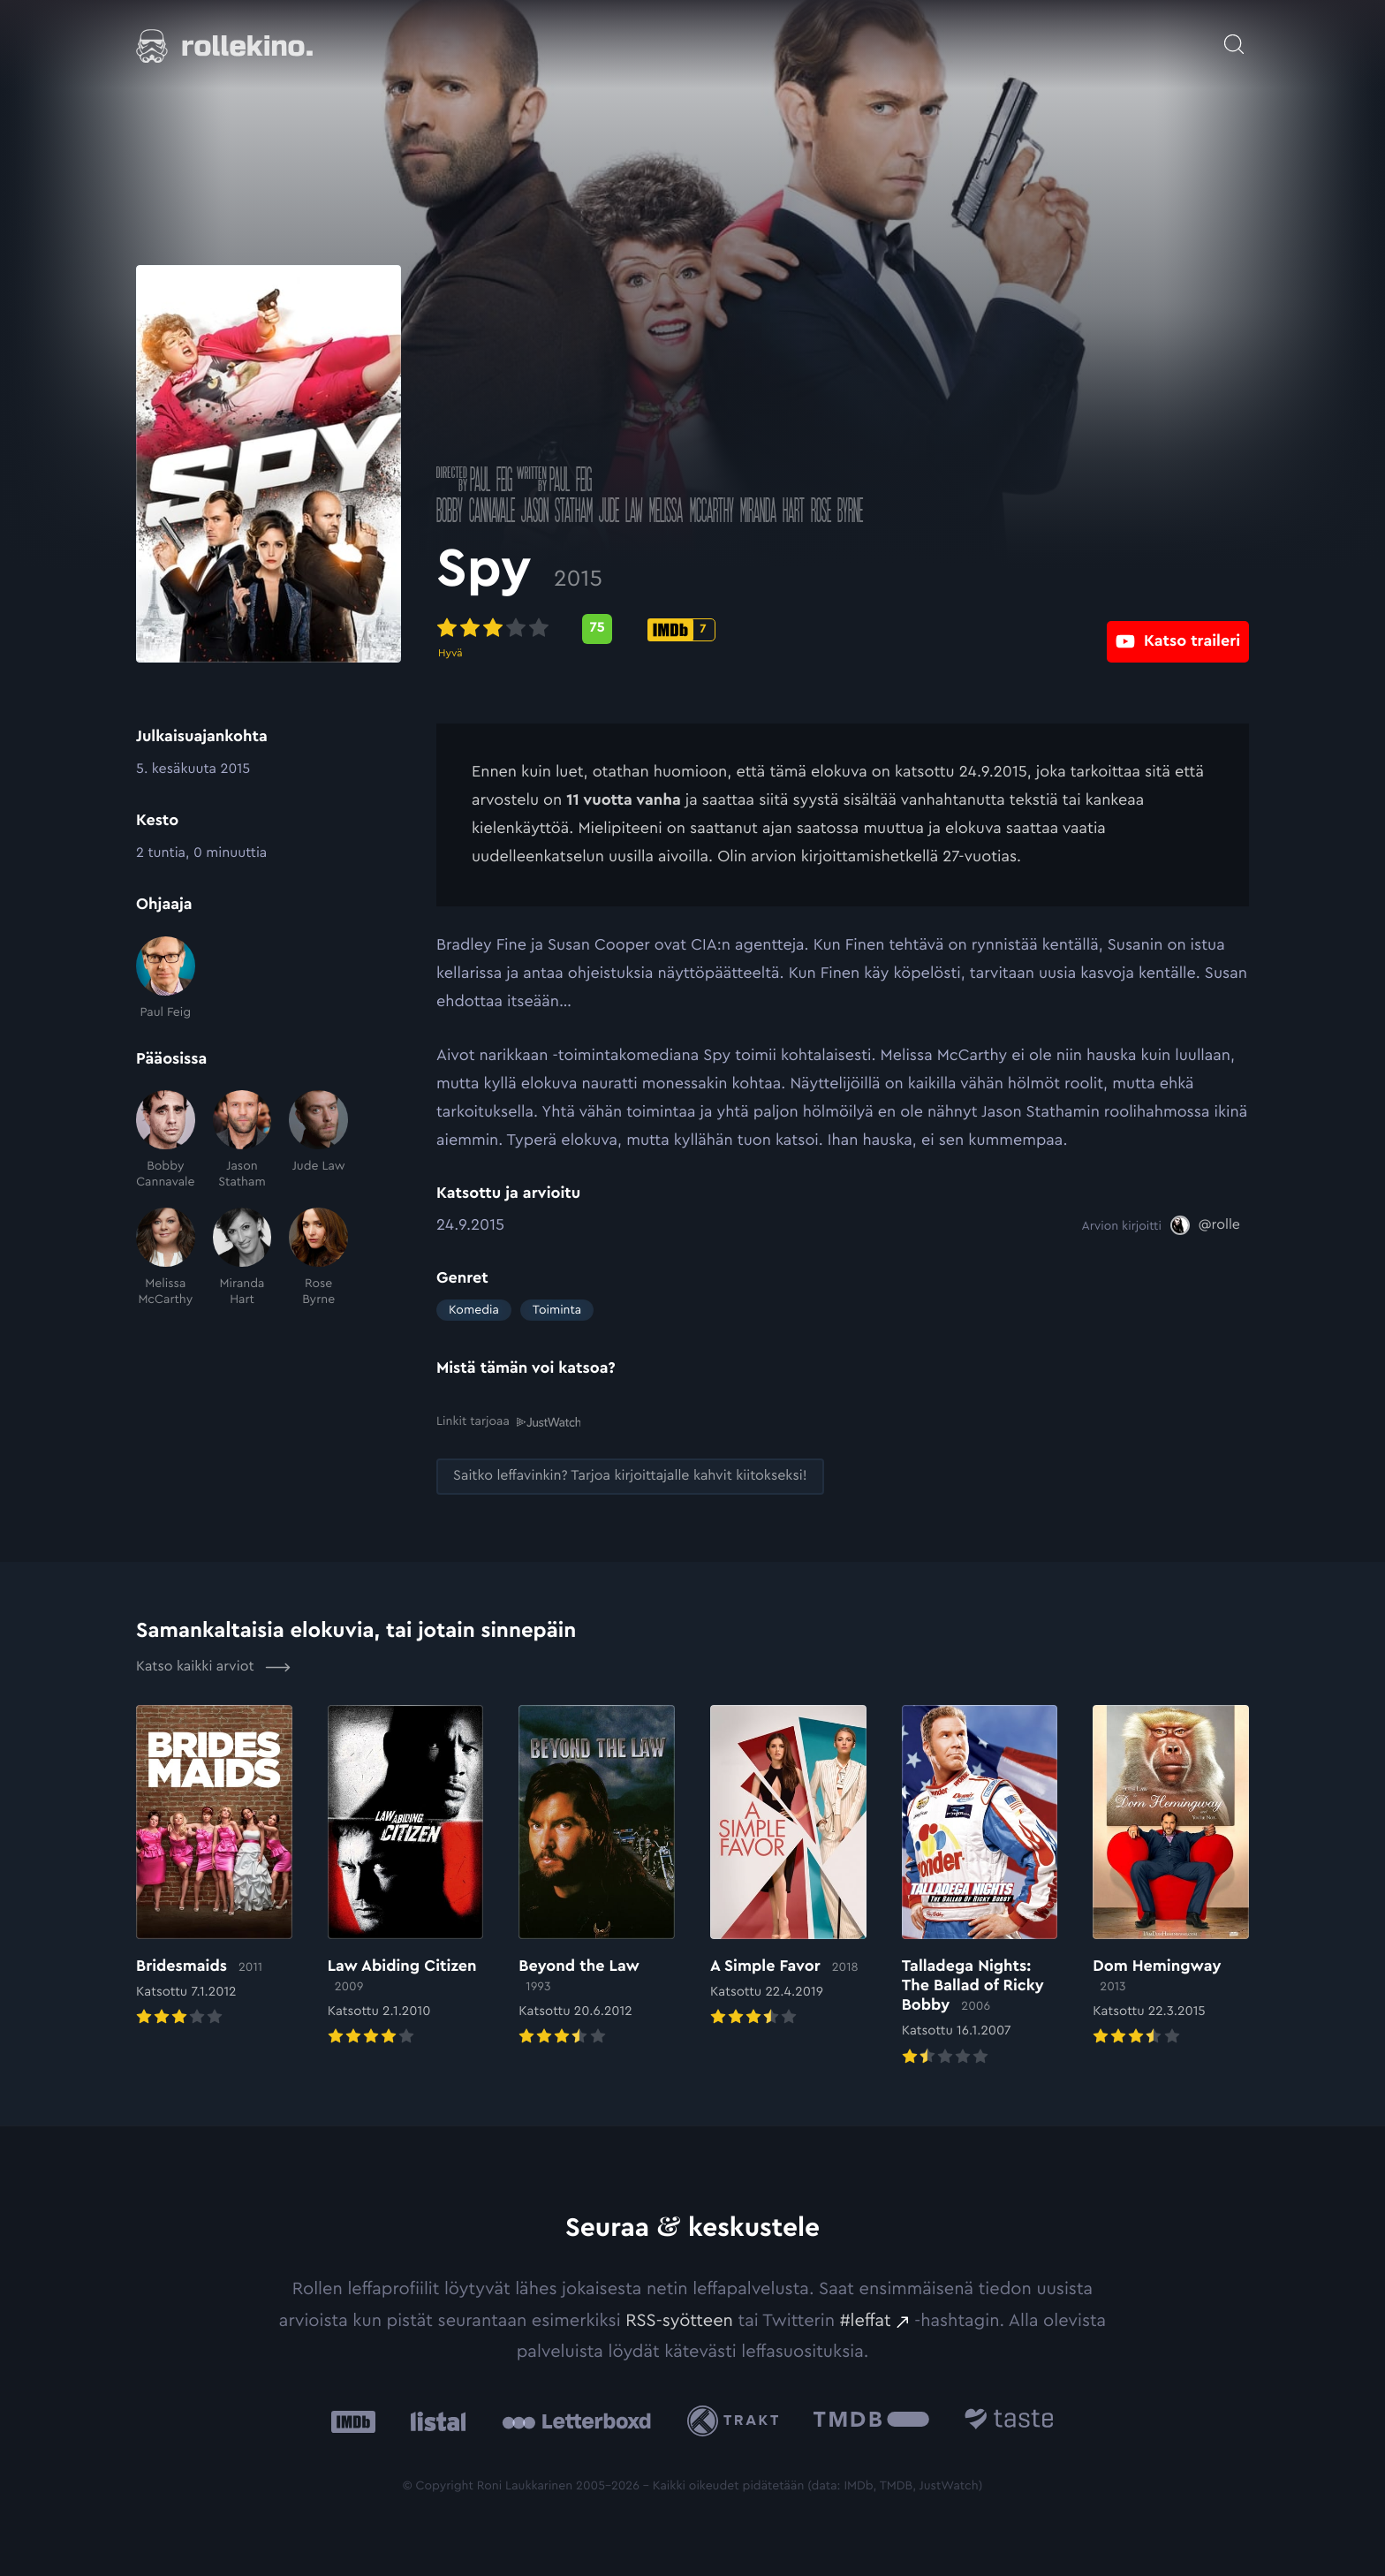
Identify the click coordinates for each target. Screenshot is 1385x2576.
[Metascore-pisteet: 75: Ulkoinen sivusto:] (597, 629)
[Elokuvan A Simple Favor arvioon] (788, 1866)
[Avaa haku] (1234, 35)
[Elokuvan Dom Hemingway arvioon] (1171, 1876)
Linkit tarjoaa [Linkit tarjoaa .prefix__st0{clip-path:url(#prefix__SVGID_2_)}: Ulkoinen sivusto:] (508, 1421)
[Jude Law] (318, 1140)
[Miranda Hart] (242, 1257)
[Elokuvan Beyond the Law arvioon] (596, 1876)
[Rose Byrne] (318, 1257)
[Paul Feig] (165, 978)
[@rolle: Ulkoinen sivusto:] (1205, 1225)
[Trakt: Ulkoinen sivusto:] (737, 2420)
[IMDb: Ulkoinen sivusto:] (353, 2420)
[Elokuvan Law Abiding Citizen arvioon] (406, 1876)
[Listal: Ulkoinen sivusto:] (434, 2420)
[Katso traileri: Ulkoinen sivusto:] (1178, 628)
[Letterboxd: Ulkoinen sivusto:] (576, 2420)
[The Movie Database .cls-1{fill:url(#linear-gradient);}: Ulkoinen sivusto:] (871, 2420)
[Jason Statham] (242, 1140)
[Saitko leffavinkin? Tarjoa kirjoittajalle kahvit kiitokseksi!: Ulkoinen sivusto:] (630, 1476)
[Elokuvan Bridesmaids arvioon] (214, 1866)
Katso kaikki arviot (213, 1666)
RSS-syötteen (679, 2320)
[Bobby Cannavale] (165, 1140)
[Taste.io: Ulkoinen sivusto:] (1009, 2420)
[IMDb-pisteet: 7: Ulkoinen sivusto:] (681, 629)
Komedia (474, 1310)
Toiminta (557, 1310)
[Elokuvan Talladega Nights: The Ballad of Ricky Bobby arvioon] (980, 1886)
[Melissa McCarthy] (165, 1257)
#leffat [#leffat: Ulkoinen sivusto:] (865, 2320)
